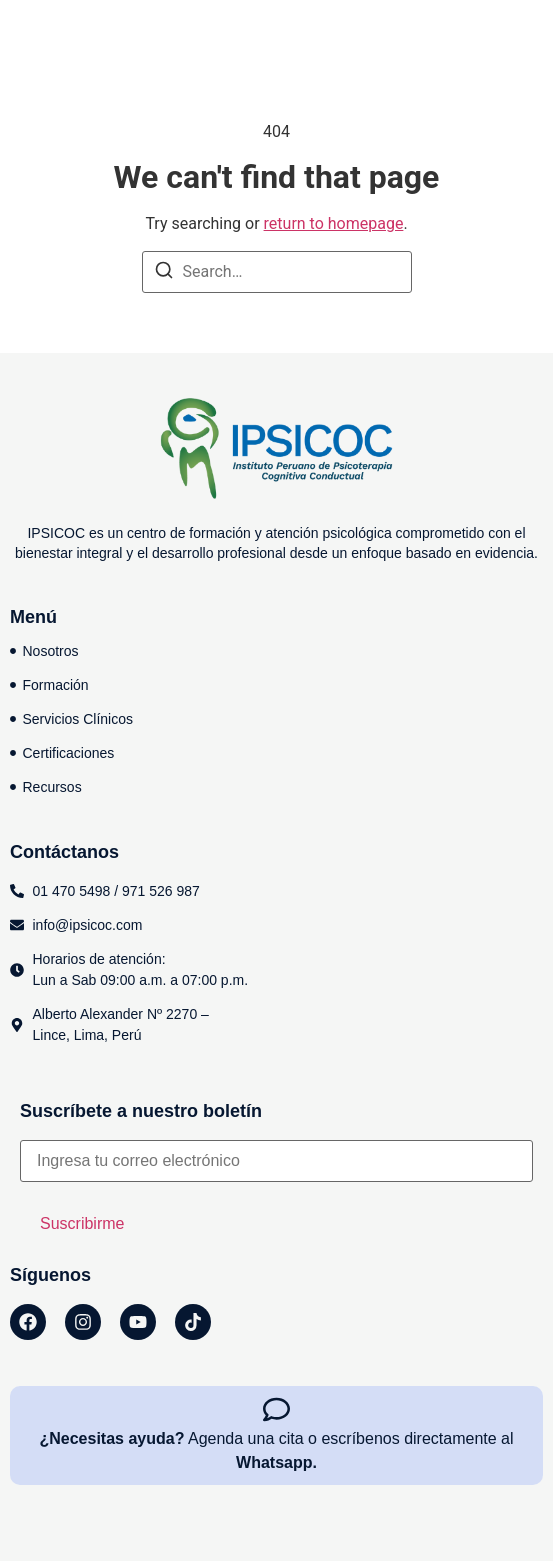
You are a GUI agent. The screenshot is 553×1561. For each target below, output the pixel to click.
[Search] (164, 273)
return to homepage (334, 223)
